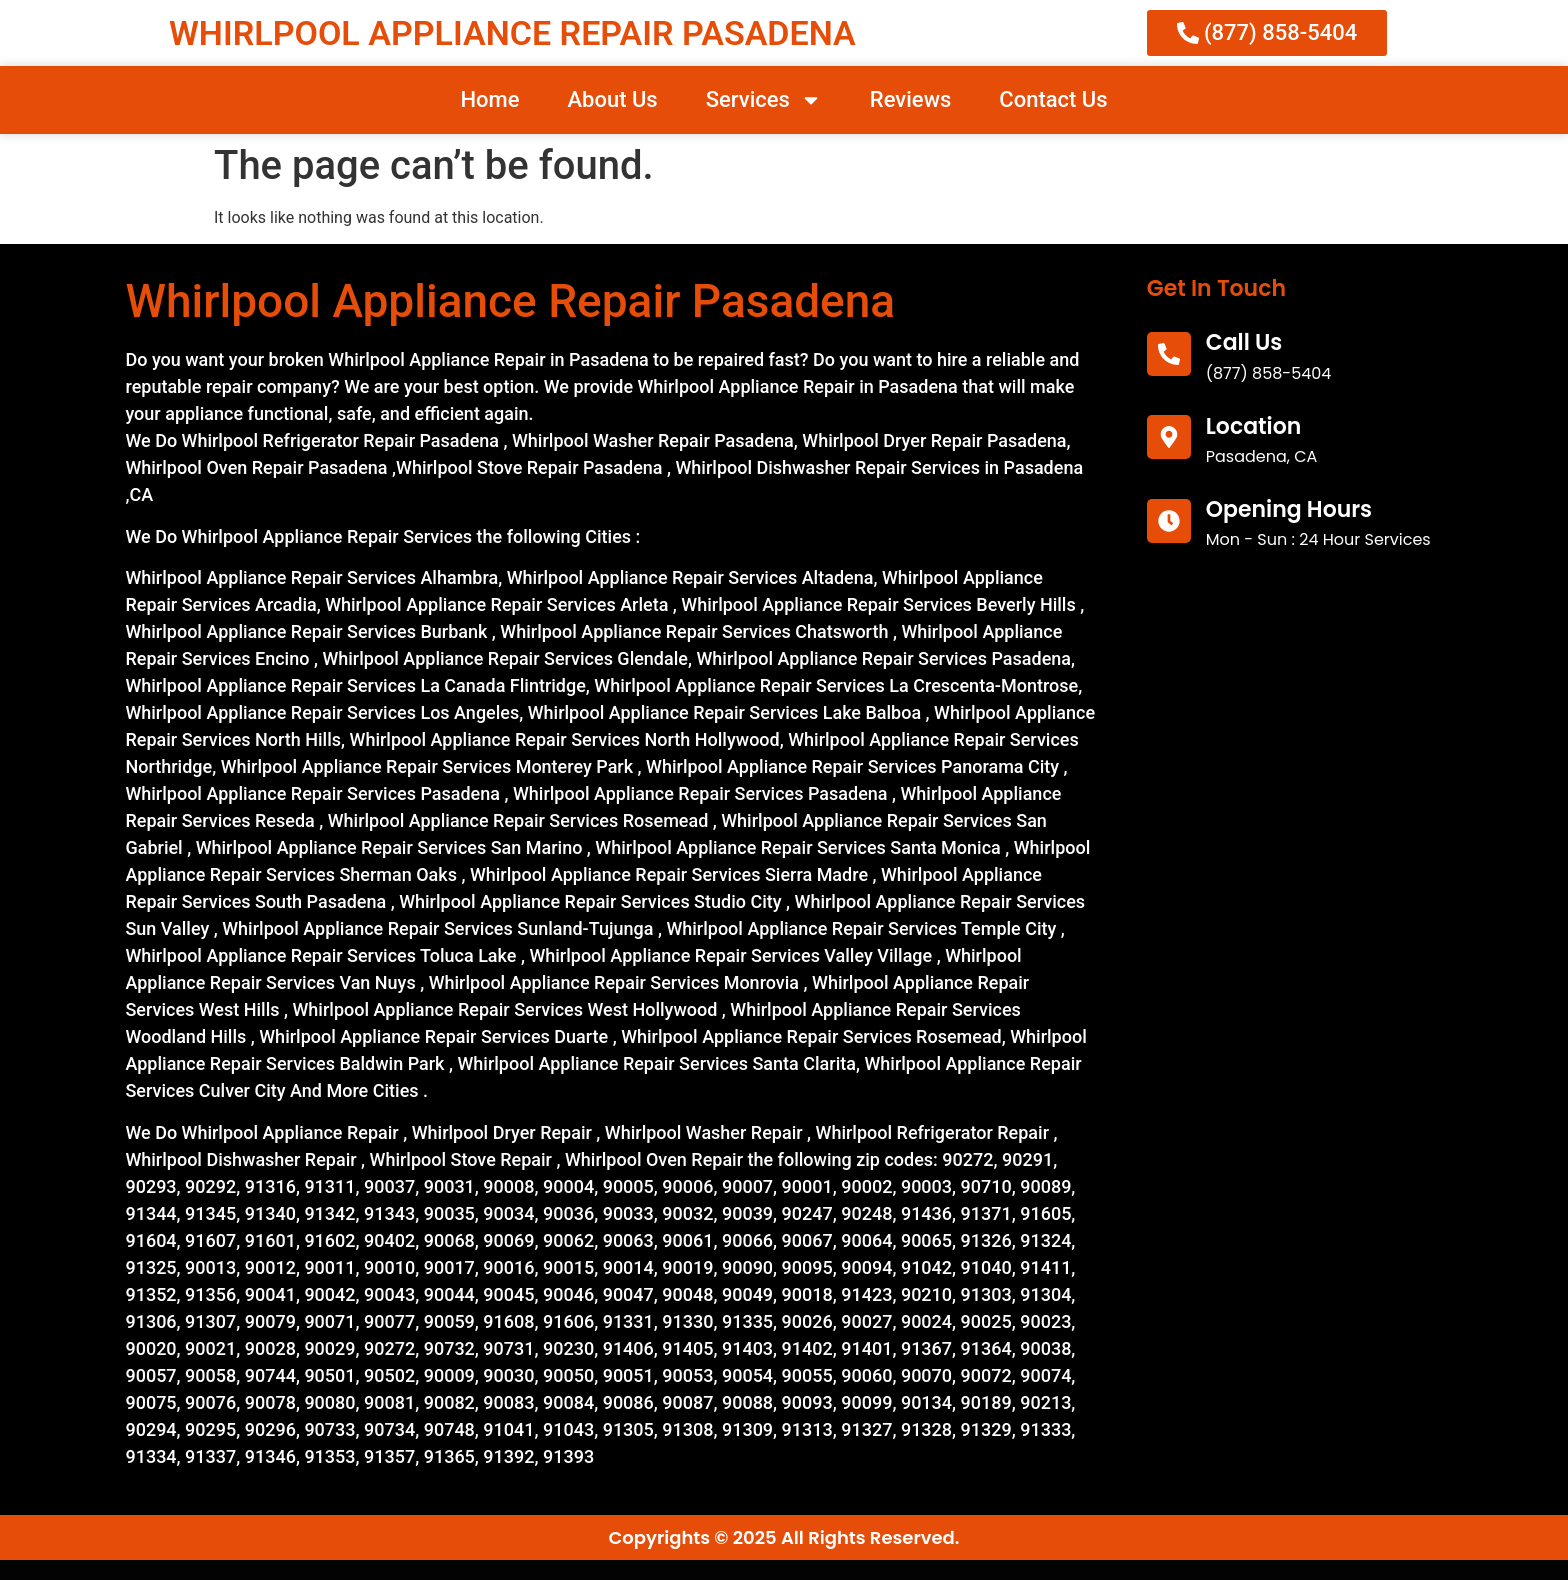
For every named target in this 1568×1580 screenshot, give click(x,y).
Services (764, 100)
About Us (612, 99)
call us (1244, 342)
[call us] (1169, 354)
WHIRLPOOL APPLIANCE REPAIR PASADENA (512, 33)
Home (489, 99)
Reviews (910, 99)
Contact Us (1053, 99)
